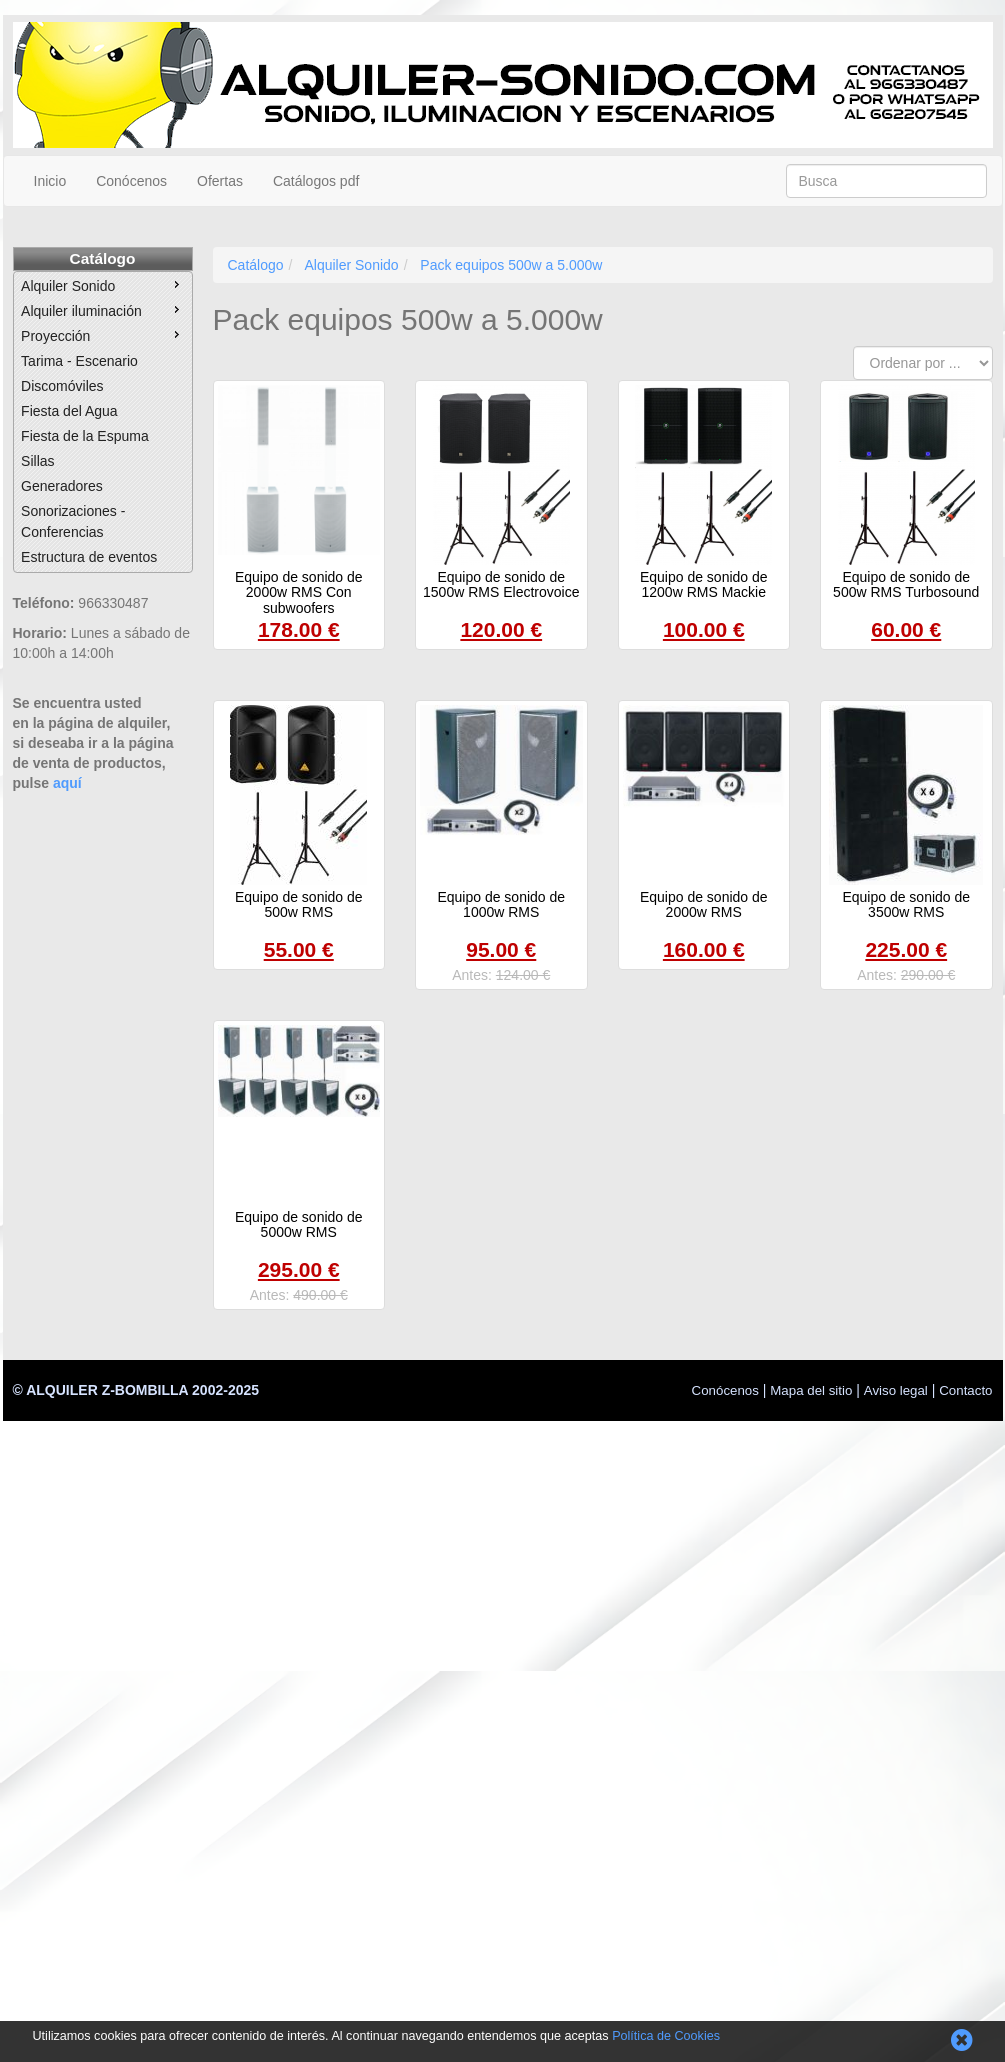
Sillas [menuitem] (37, 461)
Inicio (50, 181)
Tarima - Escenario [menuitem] (79, 361)
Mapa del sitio (811, 1390)
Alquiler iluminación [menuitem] (102, 310)
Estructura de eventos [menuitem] (89, 557)
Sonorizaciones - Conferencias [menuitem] (73, 521)
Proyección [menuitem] (102, 335)
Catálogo (103, 258)
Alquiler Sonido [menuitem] (102, 285)
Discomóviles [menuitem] (62, 386)
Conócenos (131, 181)
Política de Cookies (666, 2036)
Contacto (965, 1390)
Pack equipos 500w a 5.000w (511, 265)
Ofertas (220, 181)
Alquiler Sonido (351, 265)
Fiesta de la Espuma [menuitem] (85, 436)
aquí (67, 783)
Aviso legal (896, 1390)
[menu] (103, 422)
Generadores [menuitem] (62, 486)
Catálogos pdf (316, 181)
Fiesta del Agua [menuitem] (69, 411)
